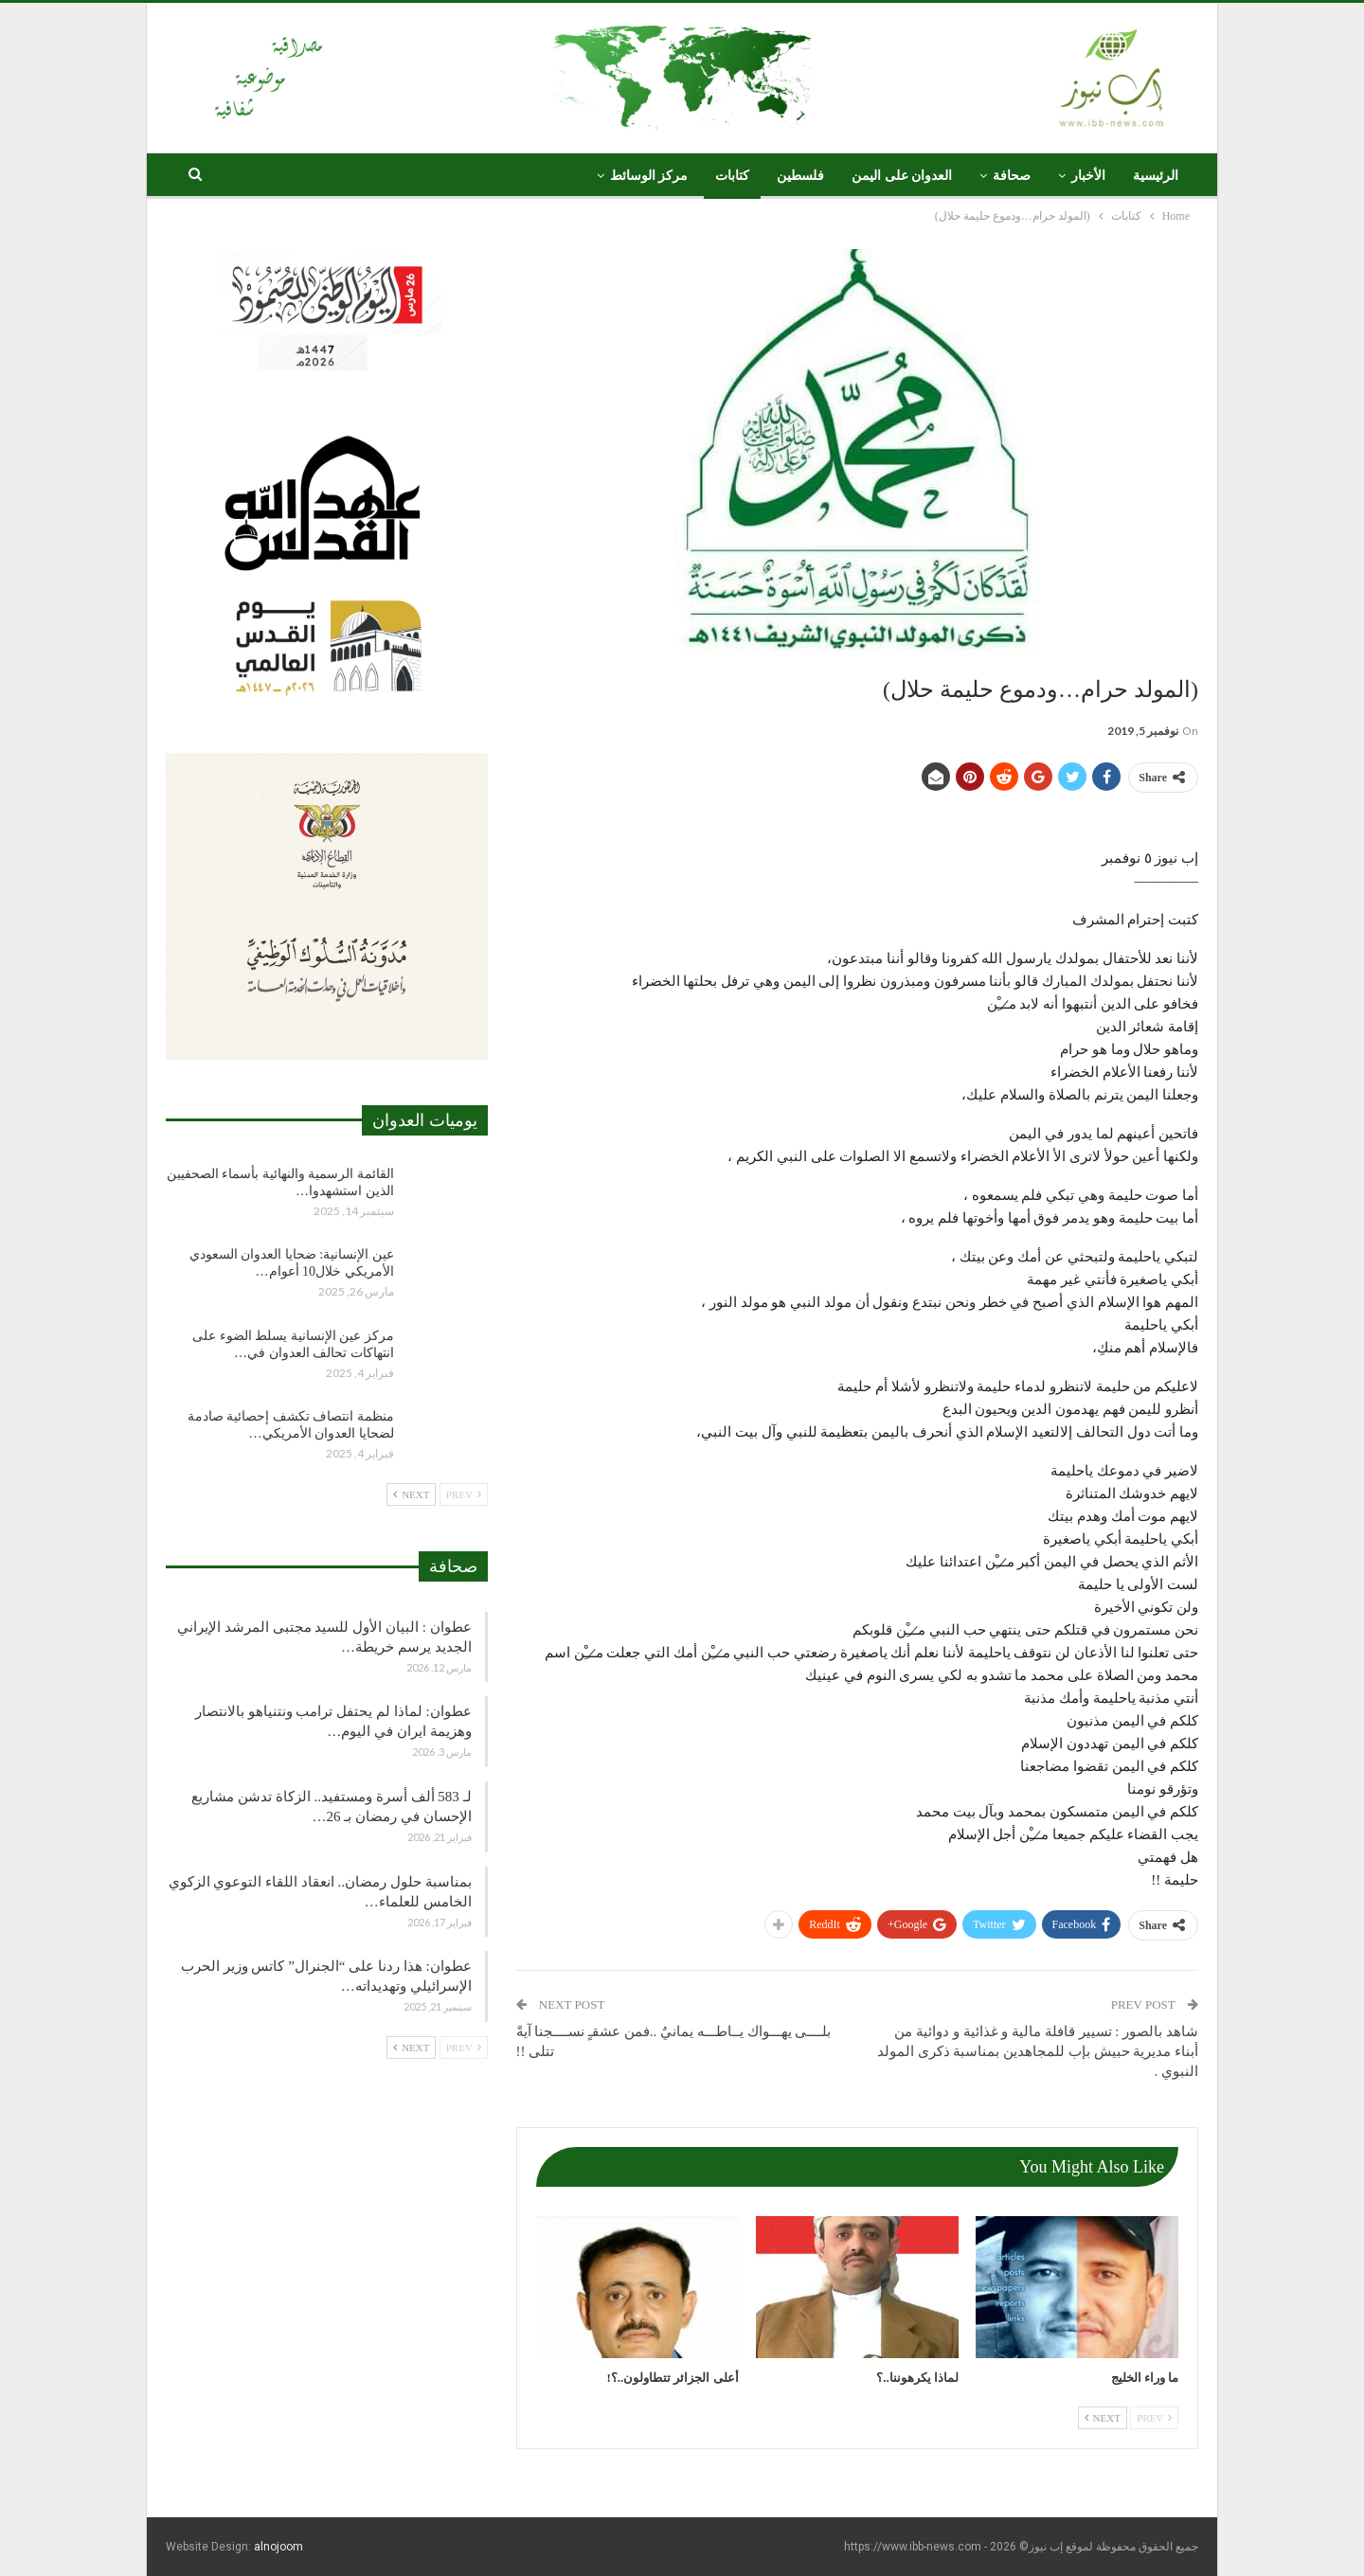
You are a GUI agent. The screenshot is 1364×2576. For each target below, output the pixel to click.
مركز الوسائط (649, 176)
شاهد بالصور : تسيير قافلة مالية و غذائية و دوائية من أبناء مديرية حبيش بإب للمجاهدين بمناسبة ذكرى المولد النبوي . (1037, 2051)
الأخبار (1088, 176)
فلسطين (800, 176)
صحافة (1012, 176)
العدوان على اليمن (902, 176)
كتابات (732, 176)
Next (1103, 2418)
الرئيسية (1155, 176)
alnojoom (278, 2546)
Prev (1154, 2418)
